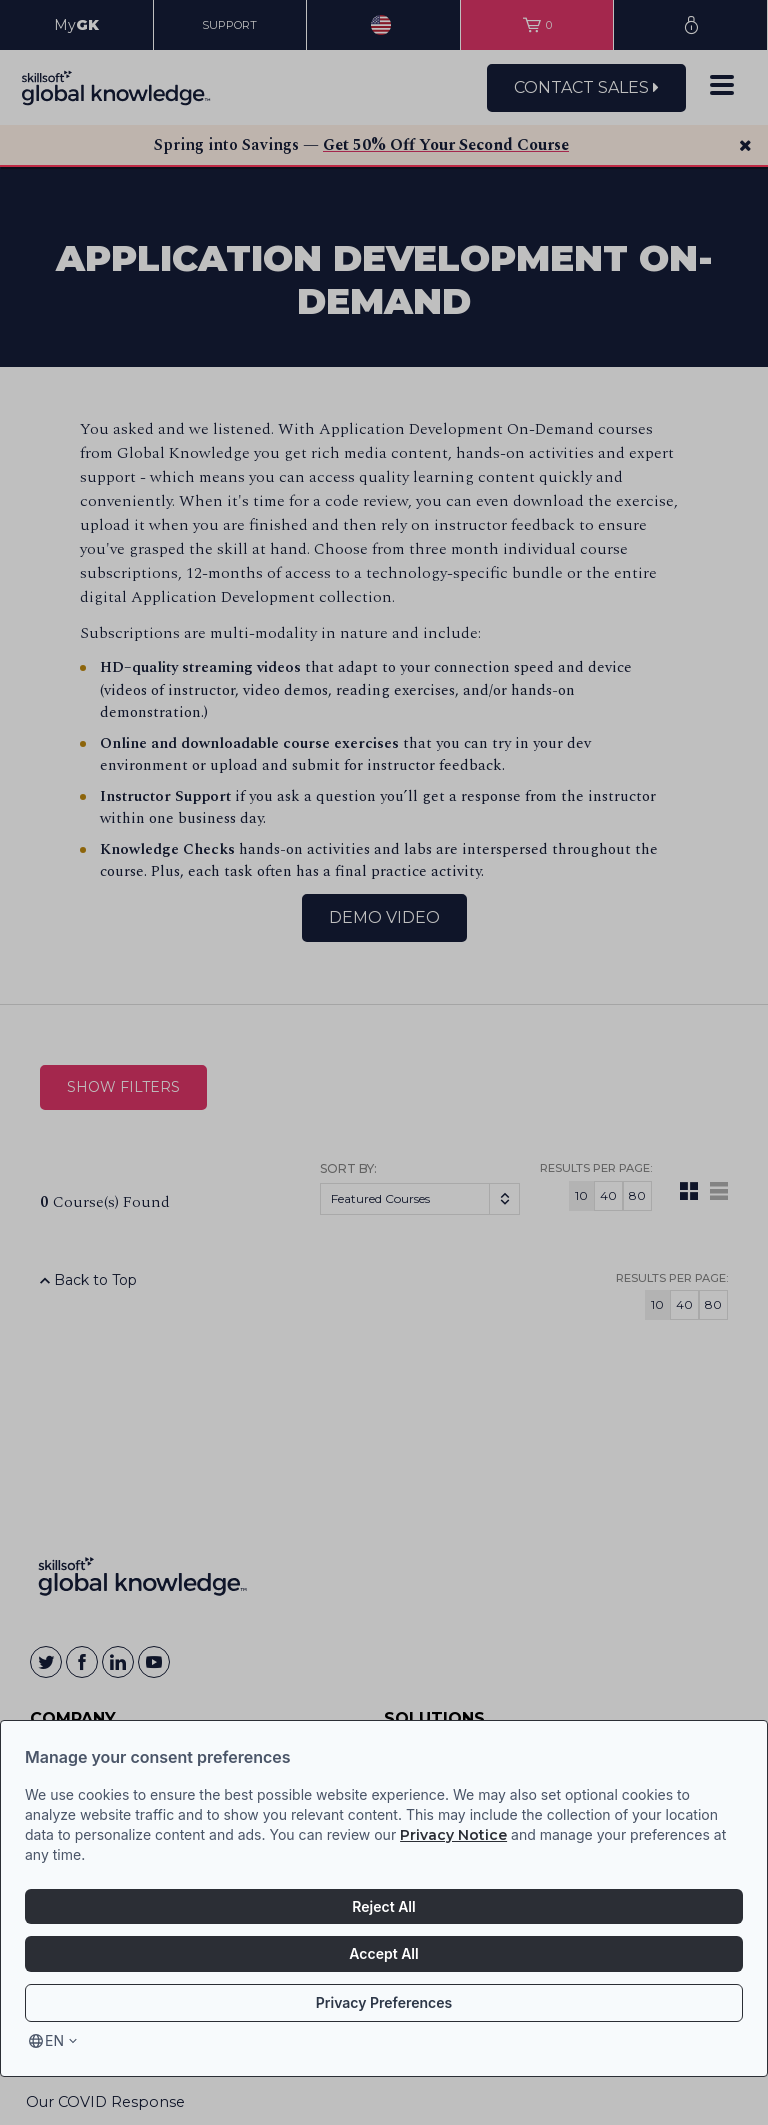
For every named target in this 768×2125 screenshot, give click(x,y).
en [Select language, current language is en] (54, 2040)
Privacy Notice (453, 1835)
